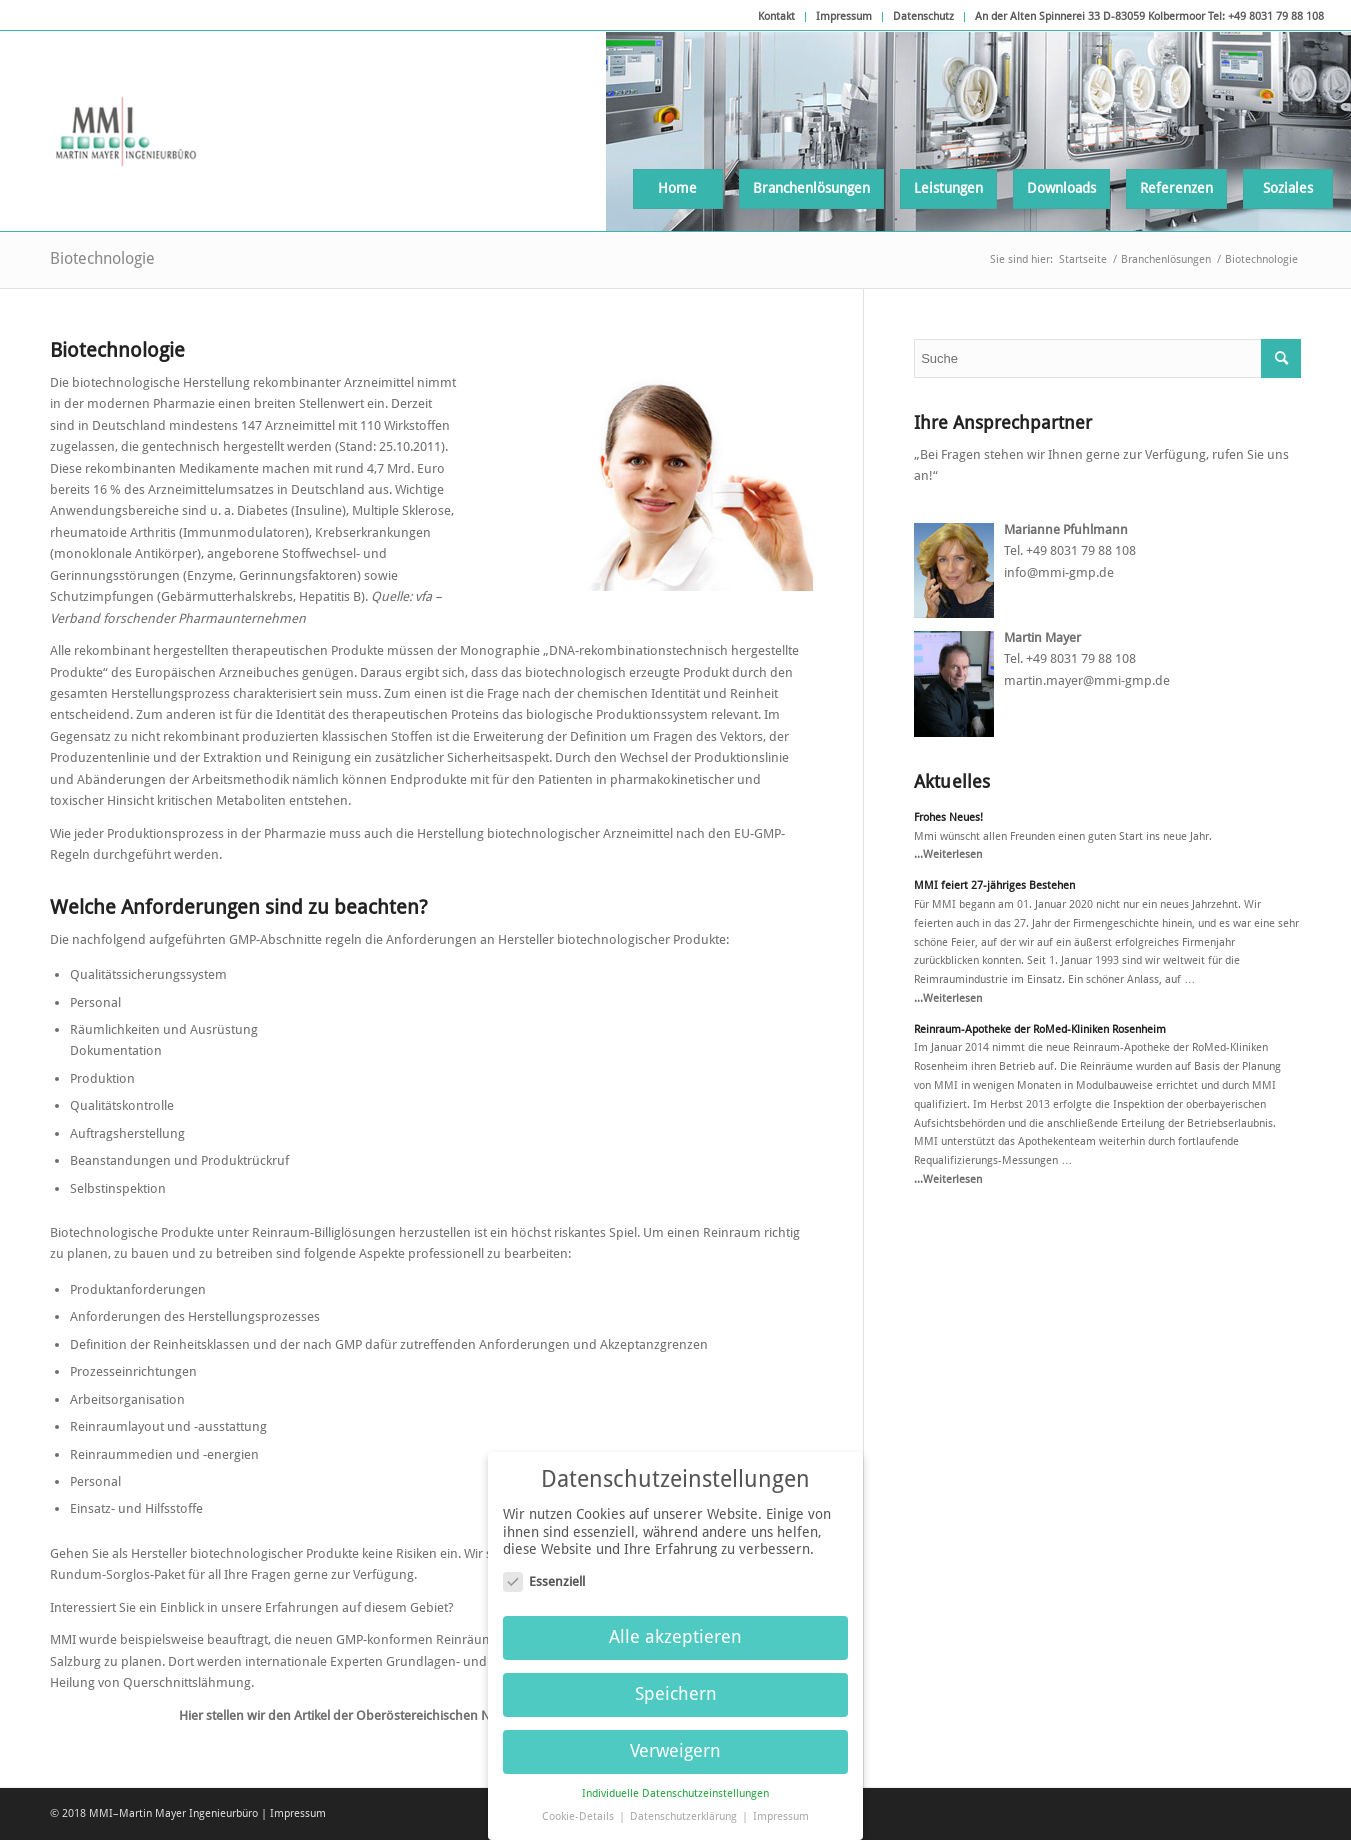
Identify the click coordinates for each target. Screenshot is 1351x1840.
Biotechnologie (102, 258)
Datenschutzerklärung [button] (685, 1808)
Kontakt (776, 16)
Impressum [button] (781, 1808)
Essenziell (544, 1573)
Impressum (844, 16)
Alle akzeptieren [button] (675, 1630)
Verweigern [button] (675, 1743)
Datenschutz (923, 16)
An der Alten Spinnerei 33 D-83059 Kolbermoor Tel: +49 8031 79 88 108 (1149, 16)
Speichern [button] (676, 1686)
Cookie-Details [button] (579, 1808)
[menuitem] (777, 17)
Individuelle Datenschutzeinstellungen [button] (675, 1785)
